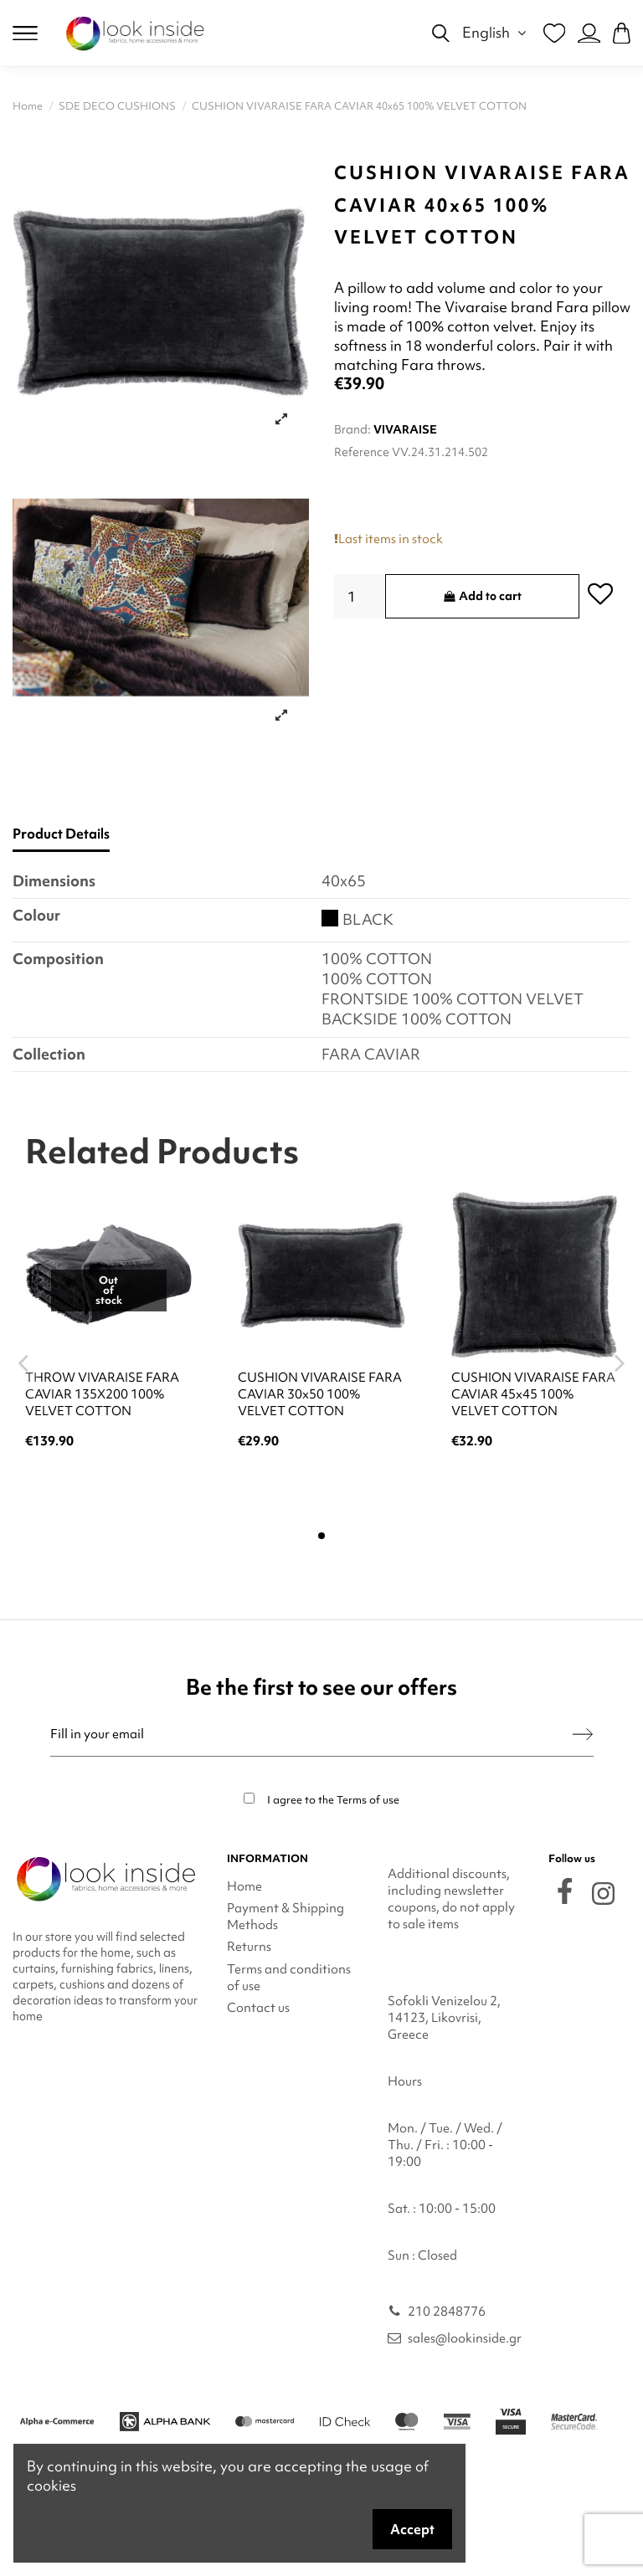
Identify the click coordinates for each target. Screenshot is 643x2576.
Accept (412, 2529)
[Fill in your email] (312, 1734)
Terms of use (368, 1800)
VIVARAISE (405, 429)
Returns (249, 1946)
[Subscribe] (583, 1734)
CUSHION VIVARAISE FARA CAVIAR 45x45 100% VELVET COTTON (533, 1394)
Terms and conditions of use (289, 1977)
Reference (361, 451)
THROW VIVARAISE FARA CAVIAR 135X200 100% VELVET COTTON (102, 1394)
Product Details (61, 834)
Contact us (258, 2007)
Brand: (352, 429)
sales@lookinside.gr (465, 2338)
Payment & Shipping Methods (285, 1916)
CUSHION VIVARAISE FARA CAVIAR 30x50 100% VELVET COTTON (320, 1394)
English (496, 32)
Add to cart (482, 595)
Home (244, 1886)
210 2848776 (447, 2311)
